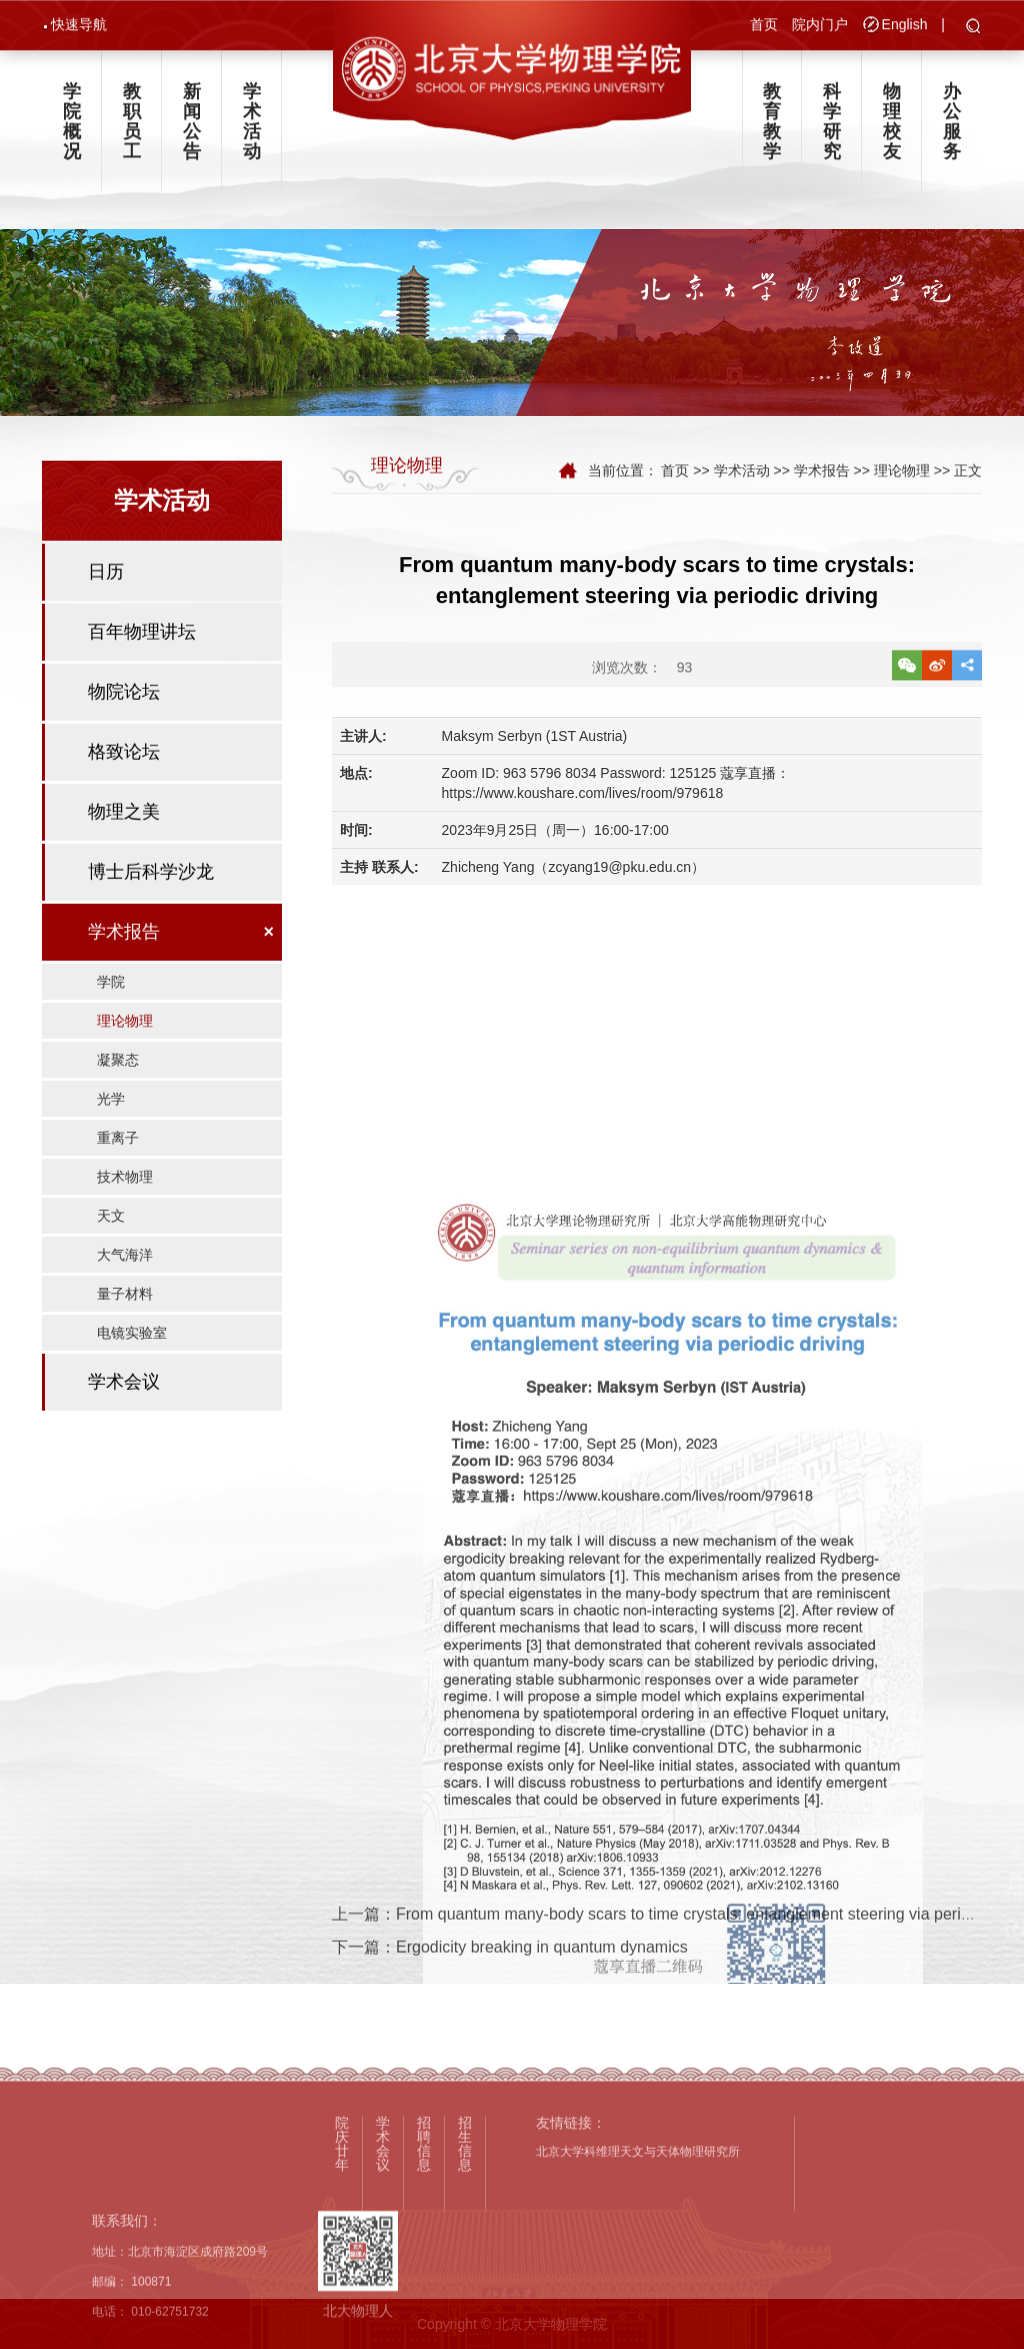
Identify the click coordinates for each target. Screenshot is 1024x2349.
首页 (764, 27)
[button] (973, 30)
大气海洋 (125, 1315)
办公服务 (952, 132)
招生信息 (465, 2279)
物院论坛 (124, 752)
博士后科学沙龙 (151, 932)
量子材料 (125, 1354)
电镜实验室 (132, 1393)
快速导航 (79, 27)
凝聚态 (118, 1120)
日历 (106, 632)
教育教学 (772, 132)
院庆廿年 (342, 2279)
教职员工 (132, 132)
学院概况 (72, 132)
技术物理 (125, 1237)
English (905, 27)
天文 (111, 1276)
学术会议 (124, 1442)
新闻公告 (192, 132)
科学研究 (832, 132)
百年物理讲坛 (142, 692)
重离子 (118, 1198)
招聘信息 (424, 2279)
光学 (111, 1159)
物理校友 (892, 132)
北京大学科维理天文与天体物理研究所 (638, 2288)
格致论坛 (124, 812)
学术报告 (124, 992)
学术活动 (252, 132)
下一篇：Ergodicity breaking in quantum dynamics (510, 1973)
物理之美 (124, 872)
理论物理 (125, 1081)
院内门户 (820, 27)
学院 (111, 1042)
